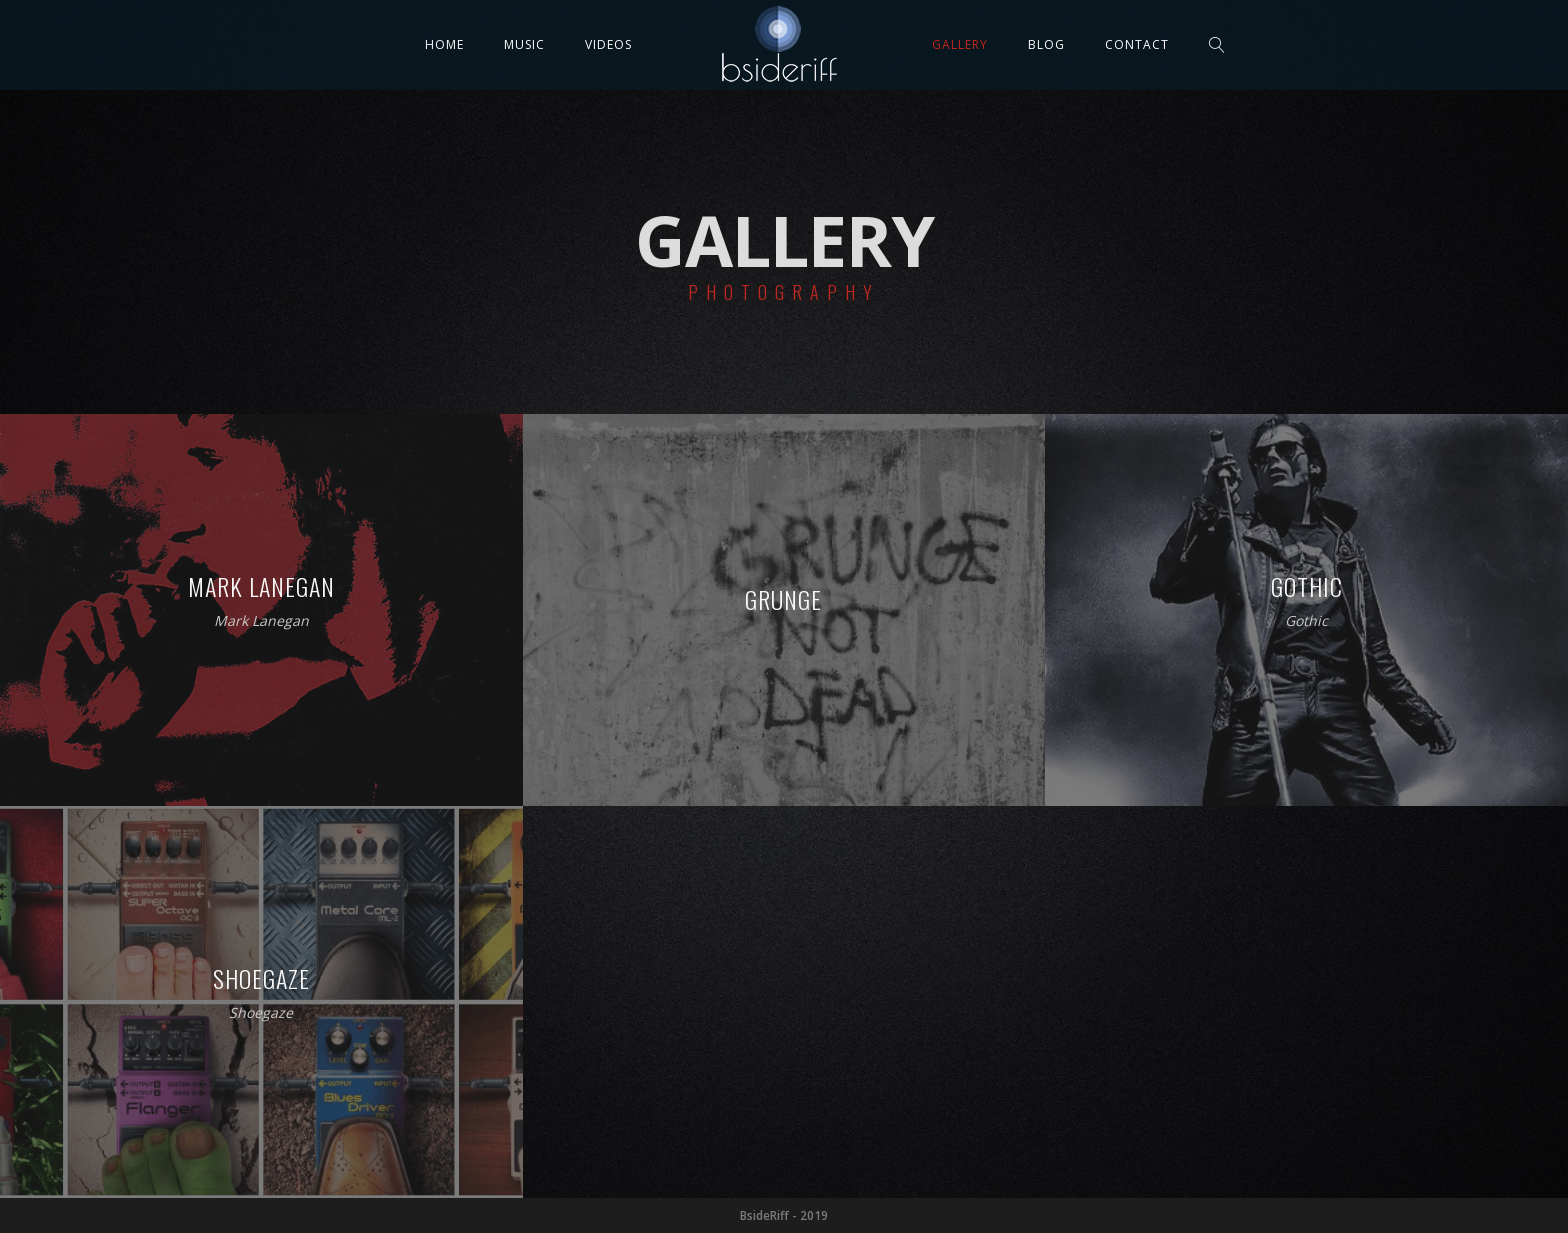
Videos (608, 44)
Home (444, 44)
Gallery (960, 44)
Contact (1137, 44)
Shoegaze (261, 1013)
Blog (1046, 44)
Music (524, 44)
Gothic (1306, 621)
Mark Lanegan (261, 621)
